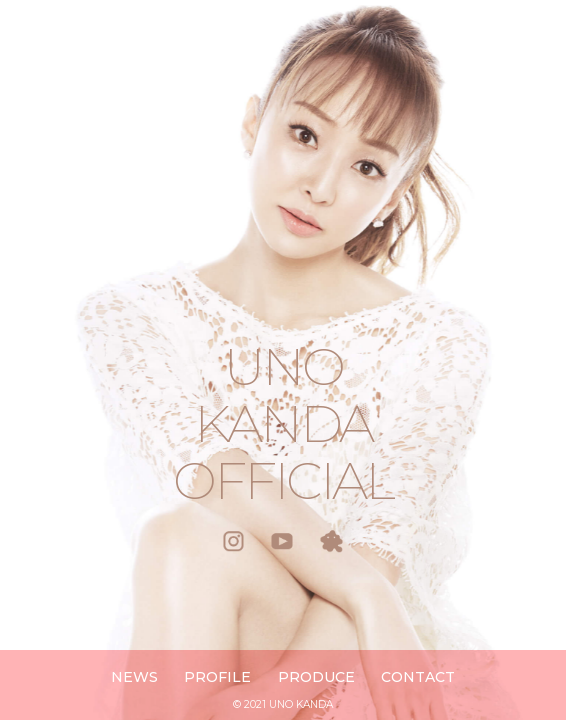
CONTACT (418, 677)
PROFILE (217, 677)
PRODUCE (316, 677)
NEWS (134, 677)
